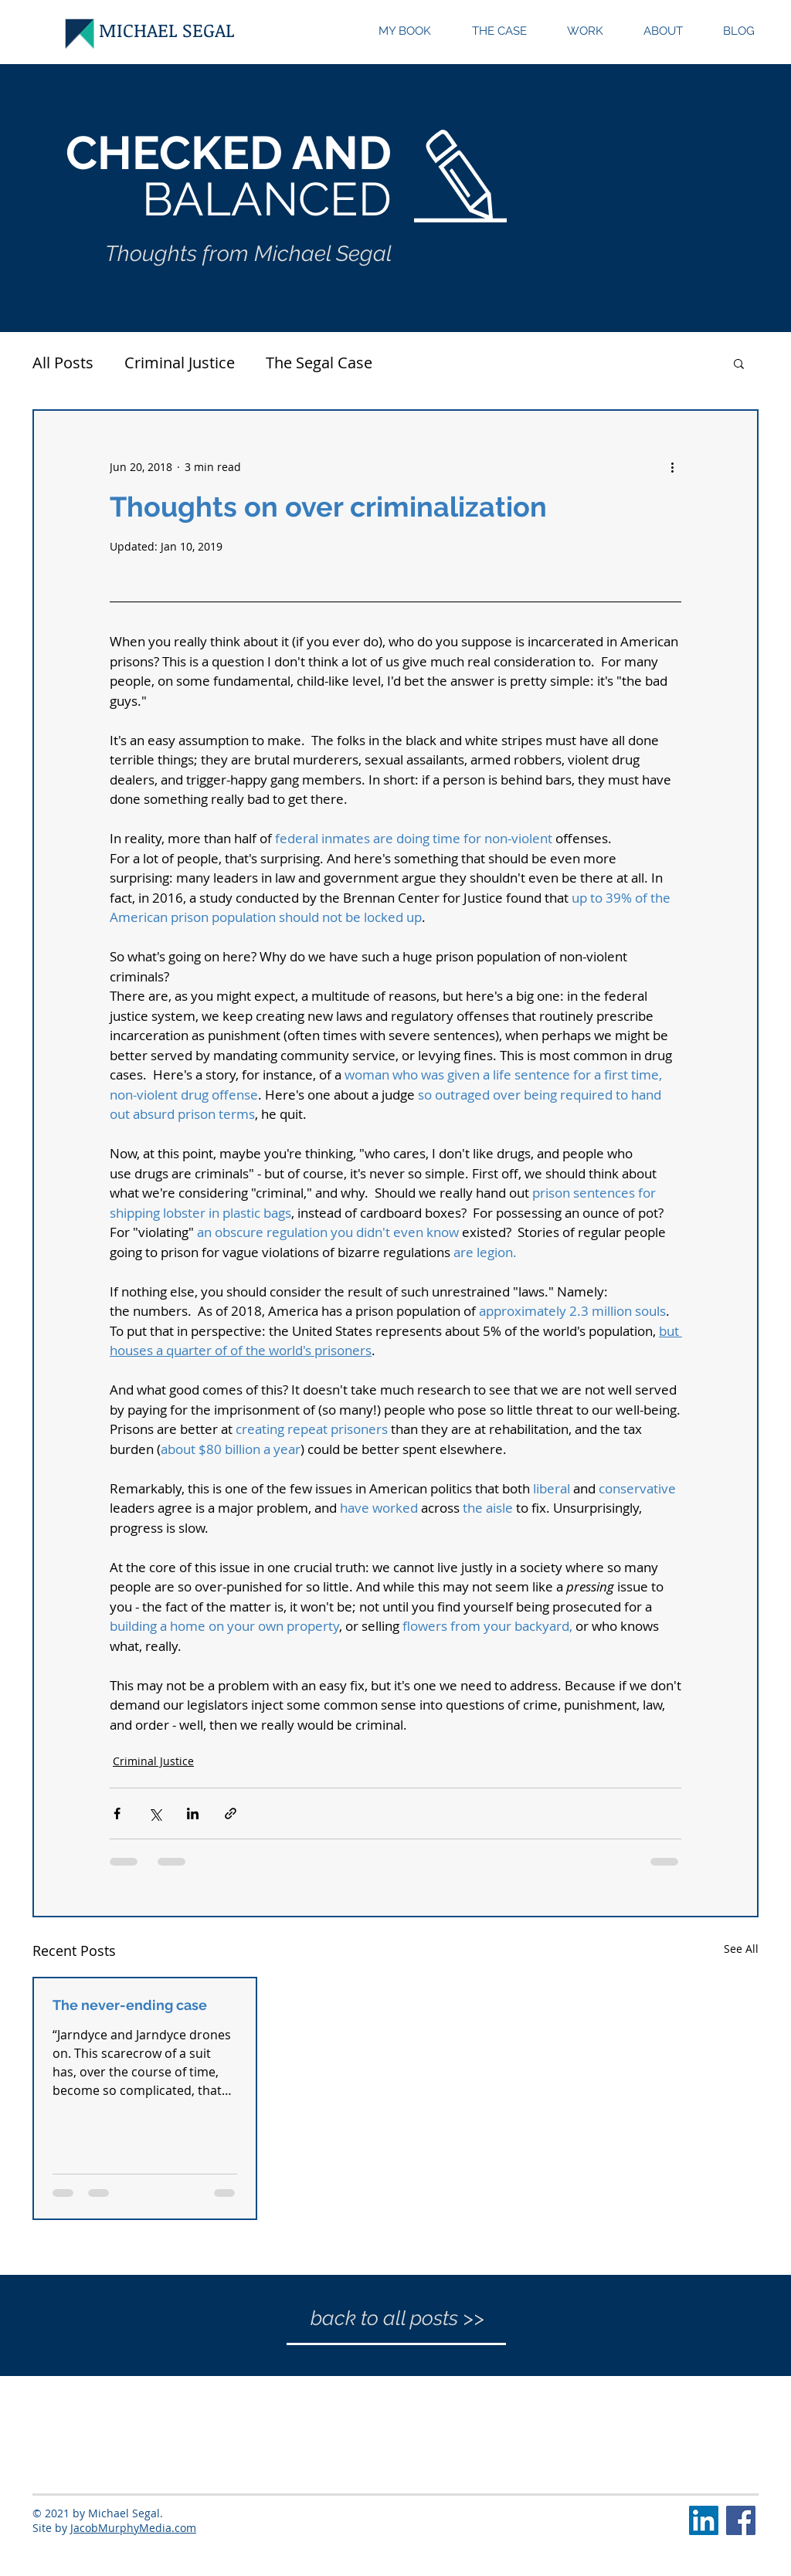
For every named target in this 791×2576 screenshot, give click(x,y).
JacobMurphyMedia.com (133, 2527)
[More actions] (672, 466)
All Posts (62, 362)
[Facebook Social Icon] (740, 2520)
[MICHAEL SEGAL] (167, 30)
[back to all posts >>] (397, 2318)
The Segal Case (319, 362)
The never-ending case (130, 2005)
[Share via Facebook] (117, 1813)
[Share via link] (230, 1813)
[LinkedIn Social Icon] (703, 2520)
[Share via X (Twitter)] (155, 1813)
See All (741, 1948)
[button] (739, 363)
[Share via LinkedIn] (192, 1813)
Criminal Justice (179, 362)
